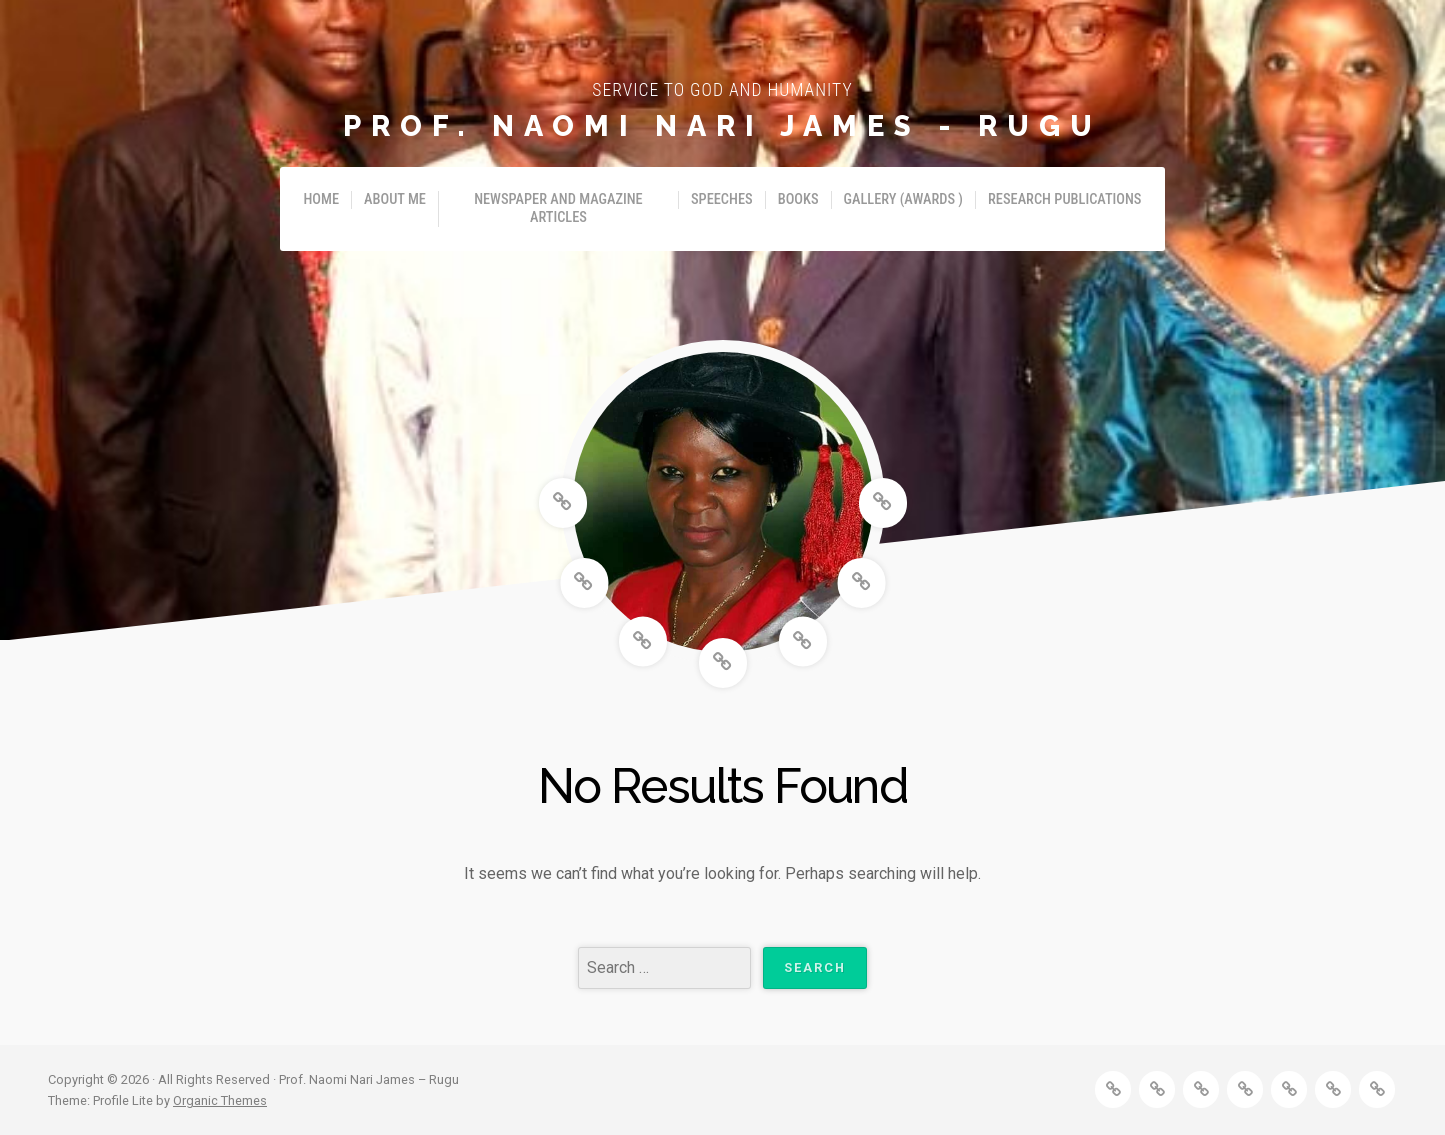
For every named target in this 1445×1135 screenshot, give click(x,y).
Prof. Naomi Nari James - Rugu (722, 126)
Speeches (722, 199)
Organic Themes (220, 1100)
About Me (395, 199)
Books (798, 199)
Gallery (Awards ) (903, 199)
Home (322, 199)
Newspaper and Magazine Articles (558, 208)
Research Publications (1064, 199)
